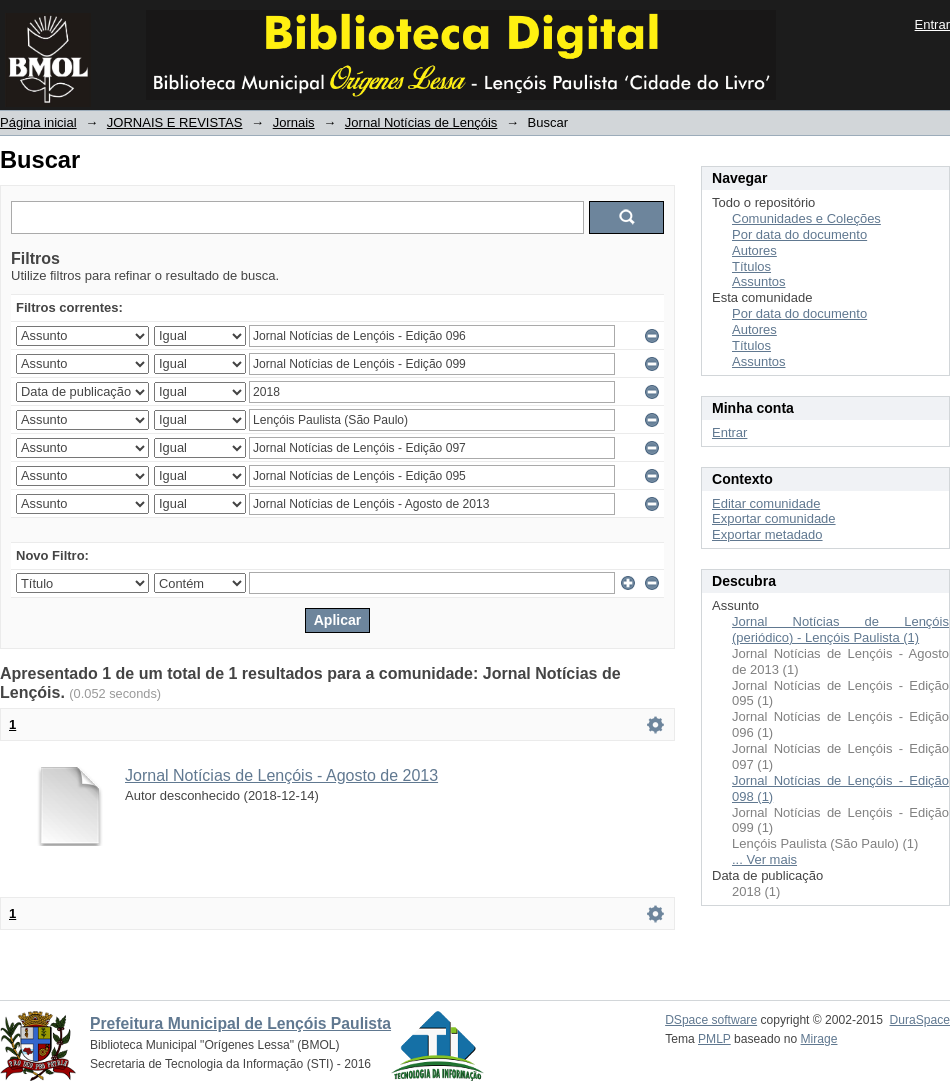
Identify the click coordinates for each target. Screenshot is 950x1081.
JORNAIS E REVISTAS (175, 122)
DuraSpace (920, 1020)
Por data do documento (799, 234)
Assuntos (758, 281)
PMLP (714, 1039)
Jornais (294, 122)
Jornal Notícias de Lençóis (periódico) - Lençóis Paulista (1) (840, 629)
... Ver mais (764, 859)
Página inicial (38, 122)
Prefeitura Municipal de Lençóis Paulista (240, 1023)
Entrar (932, 24)
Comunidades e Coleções (806, 218)
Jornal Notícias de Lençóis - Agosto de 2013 (281, 775)
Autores (754, 250)
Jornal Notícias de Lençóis (421, 122)
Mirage (819, 1039)
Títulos (751, 266)
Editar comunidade (766, 503)
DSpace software (711, 1020)
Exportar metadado (767, 534)
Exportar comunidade (774, 518)
